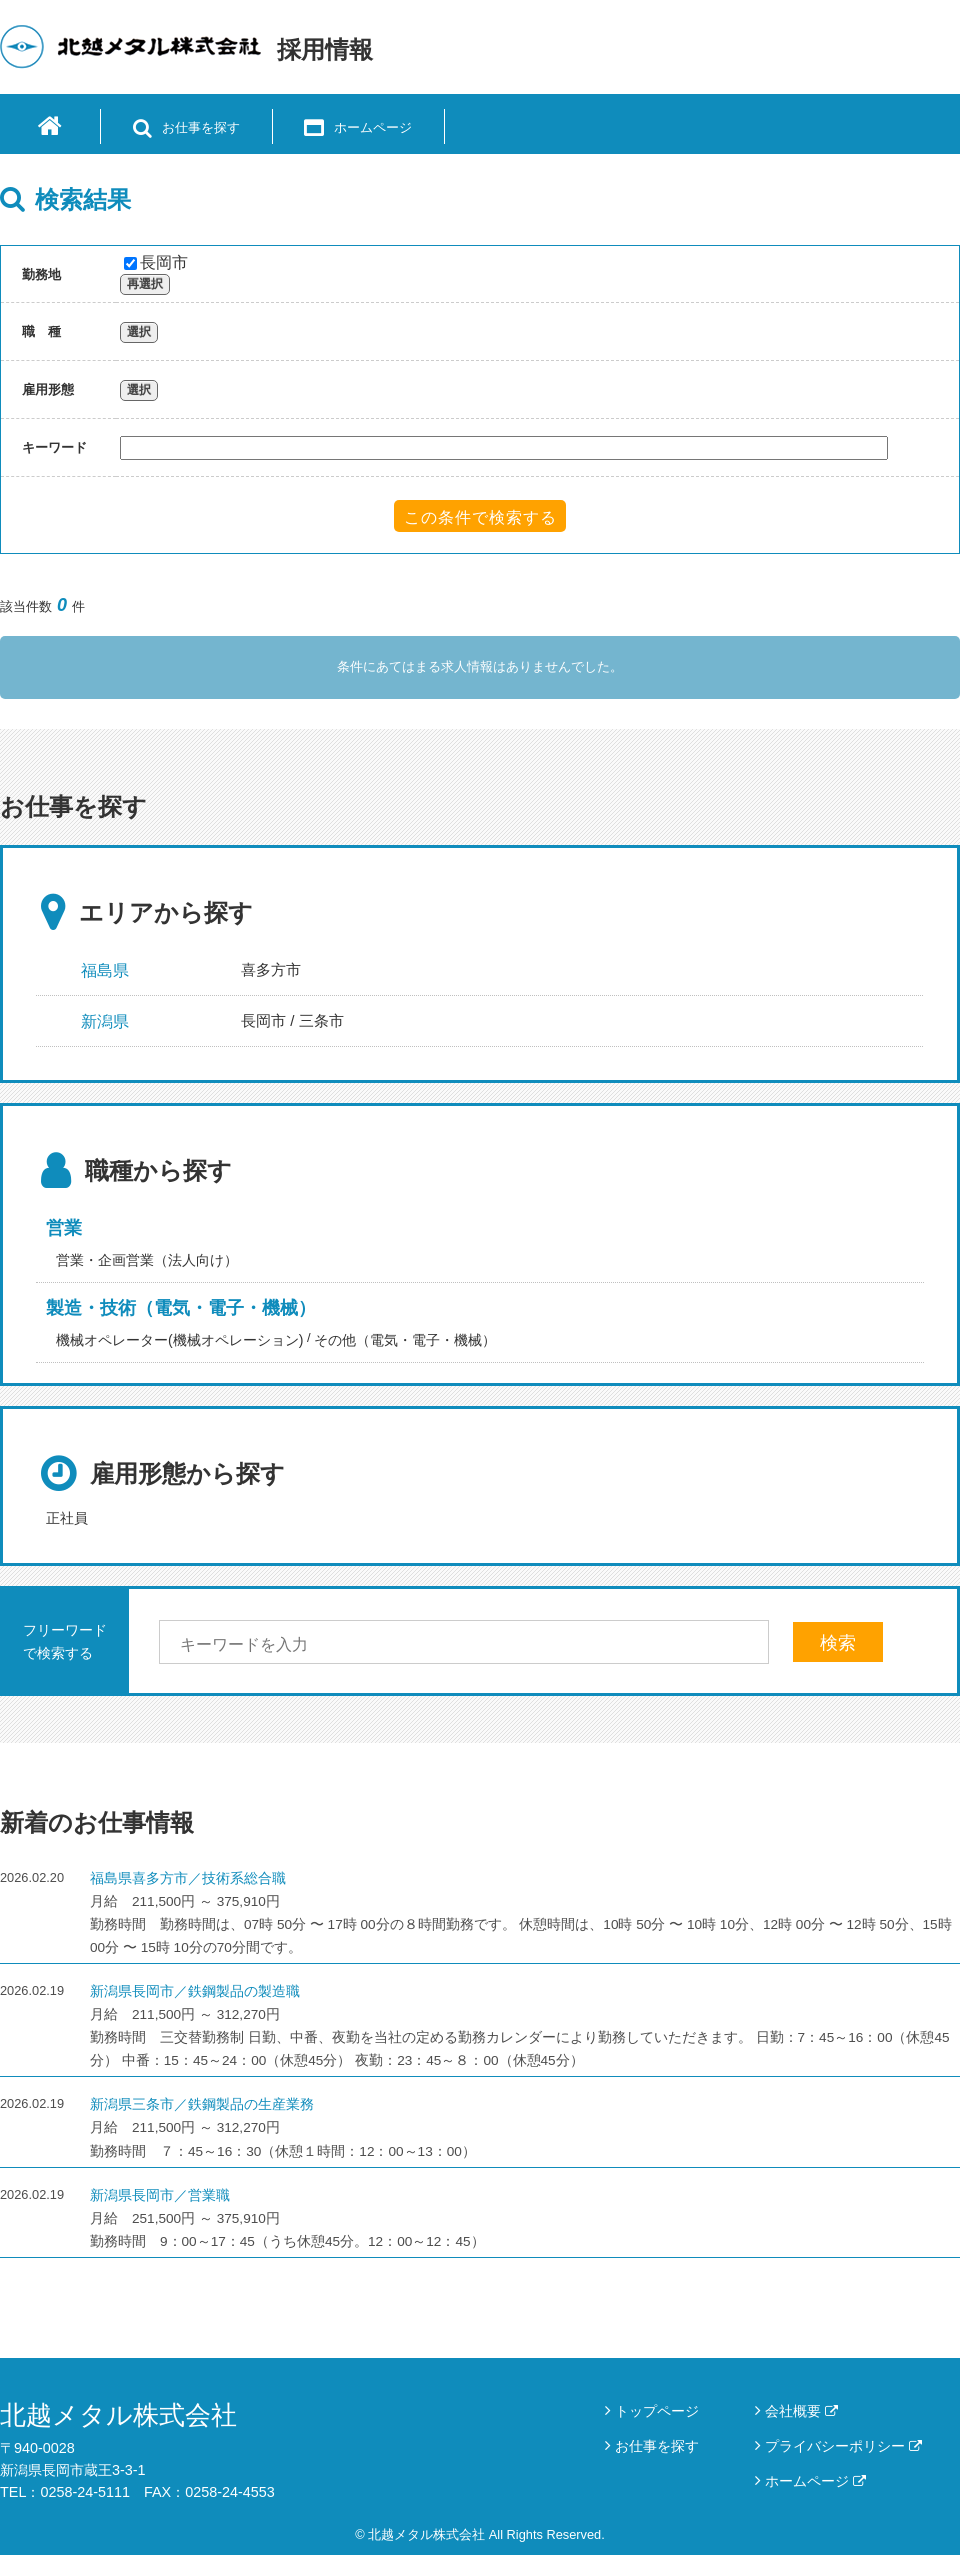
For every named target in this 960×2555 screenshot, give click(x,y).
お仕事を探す (657, 2446)
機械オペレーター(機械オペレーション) (179, 1340)
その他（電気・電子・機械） (405, 1340)
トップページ (657, 2411)
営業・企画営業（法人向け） (147, 1260)
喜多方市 (271, 969)
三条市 (321, 1020)
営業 (64, 1228)
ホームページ (815, 2481)
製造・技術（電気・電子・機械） (181, 1308)
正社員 (67, 1518)
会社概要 (801, 2411)
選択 (139, 332)
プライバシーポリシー (843, 2446)
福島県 (105, 970)
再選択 (145, 284)
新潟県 (105, 1021)
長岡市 (156, 262)
